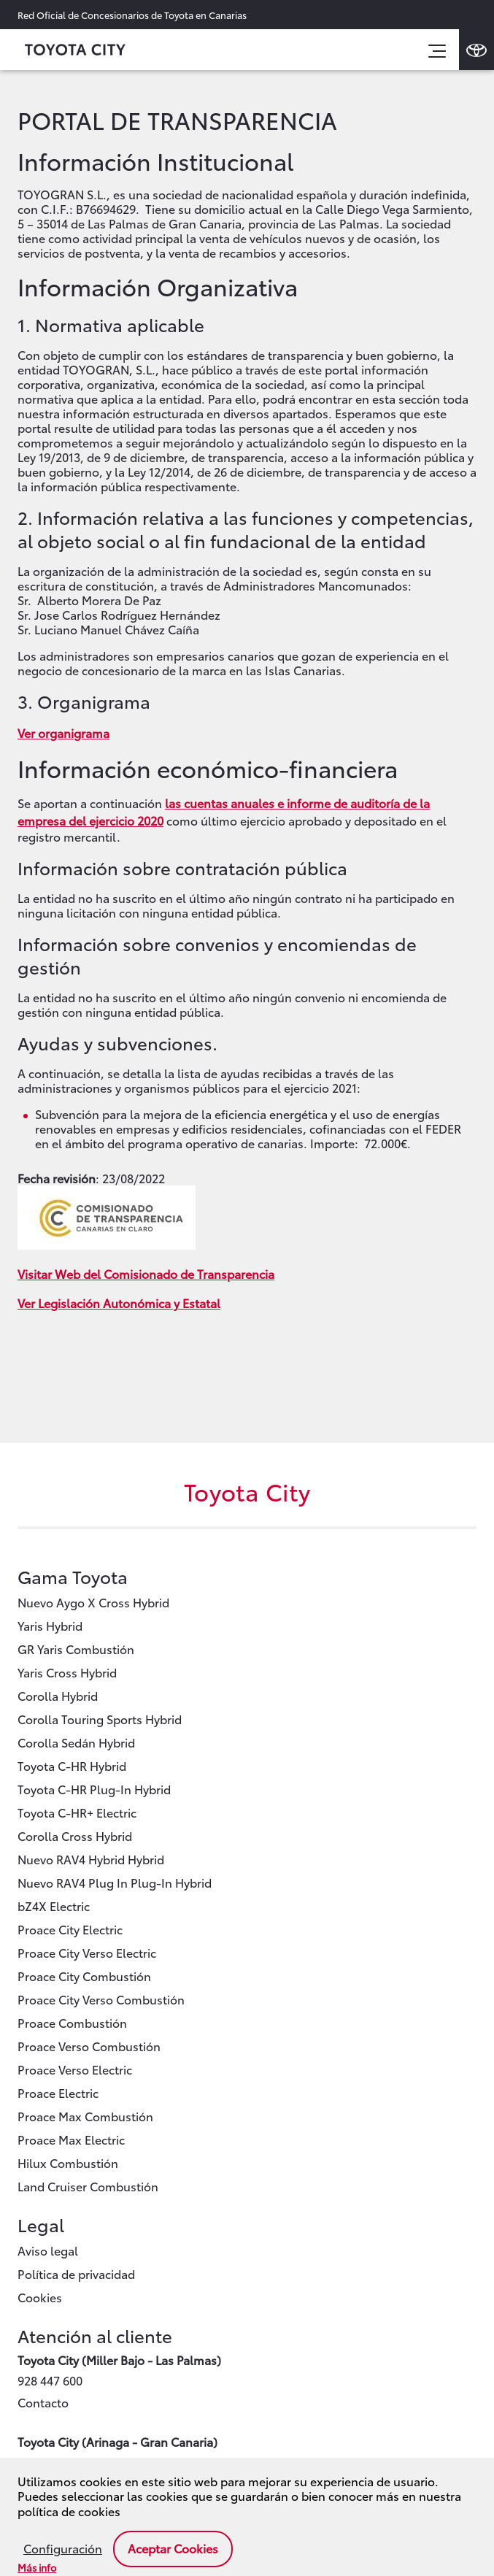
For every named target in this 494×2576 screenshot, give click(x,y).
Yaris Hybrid (50, 1625)
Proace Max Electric (71, 2139)
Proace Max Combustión (85, 2115)
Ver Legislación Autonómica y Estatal (119, 1302)
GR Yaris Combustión (76, 1648)
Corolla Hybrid (58, 1695)
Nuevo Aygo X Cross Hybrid (93, 1601)
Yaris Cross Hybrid (67, 1672)
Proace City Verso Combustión (101, 1999)
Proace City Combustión (84, 1975)
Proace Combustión (72, 2022)
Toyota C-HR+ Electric (77, 1812)
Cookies (40, 2296)
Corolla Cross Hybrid (75, 1835)
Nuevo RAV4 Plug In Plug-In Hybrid (115, 1882)
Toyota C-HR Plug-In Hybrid (94, 1788)
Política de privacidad (76, 2273)
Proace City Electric (70, 1929)
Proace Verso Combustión (89, 2045)
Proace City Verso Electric (87, 1952)
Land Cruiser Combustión (88, 2185)
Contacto (43, 2402)
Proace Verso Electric (75, 2069)
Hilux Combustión (68, 2162)
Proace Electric (58, 2092)
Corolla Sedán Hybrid (76, 1742)
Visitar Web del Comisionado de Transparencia (146, 1273)
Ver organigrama (63, 732)
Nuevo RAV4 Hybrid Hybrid (91, 1858)
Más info (37, 2567)
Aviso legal (48, 2250)
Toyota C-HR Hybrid (72, 1765)
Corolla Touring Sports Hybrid (100, 1718)
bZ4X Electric (54, 1905)
